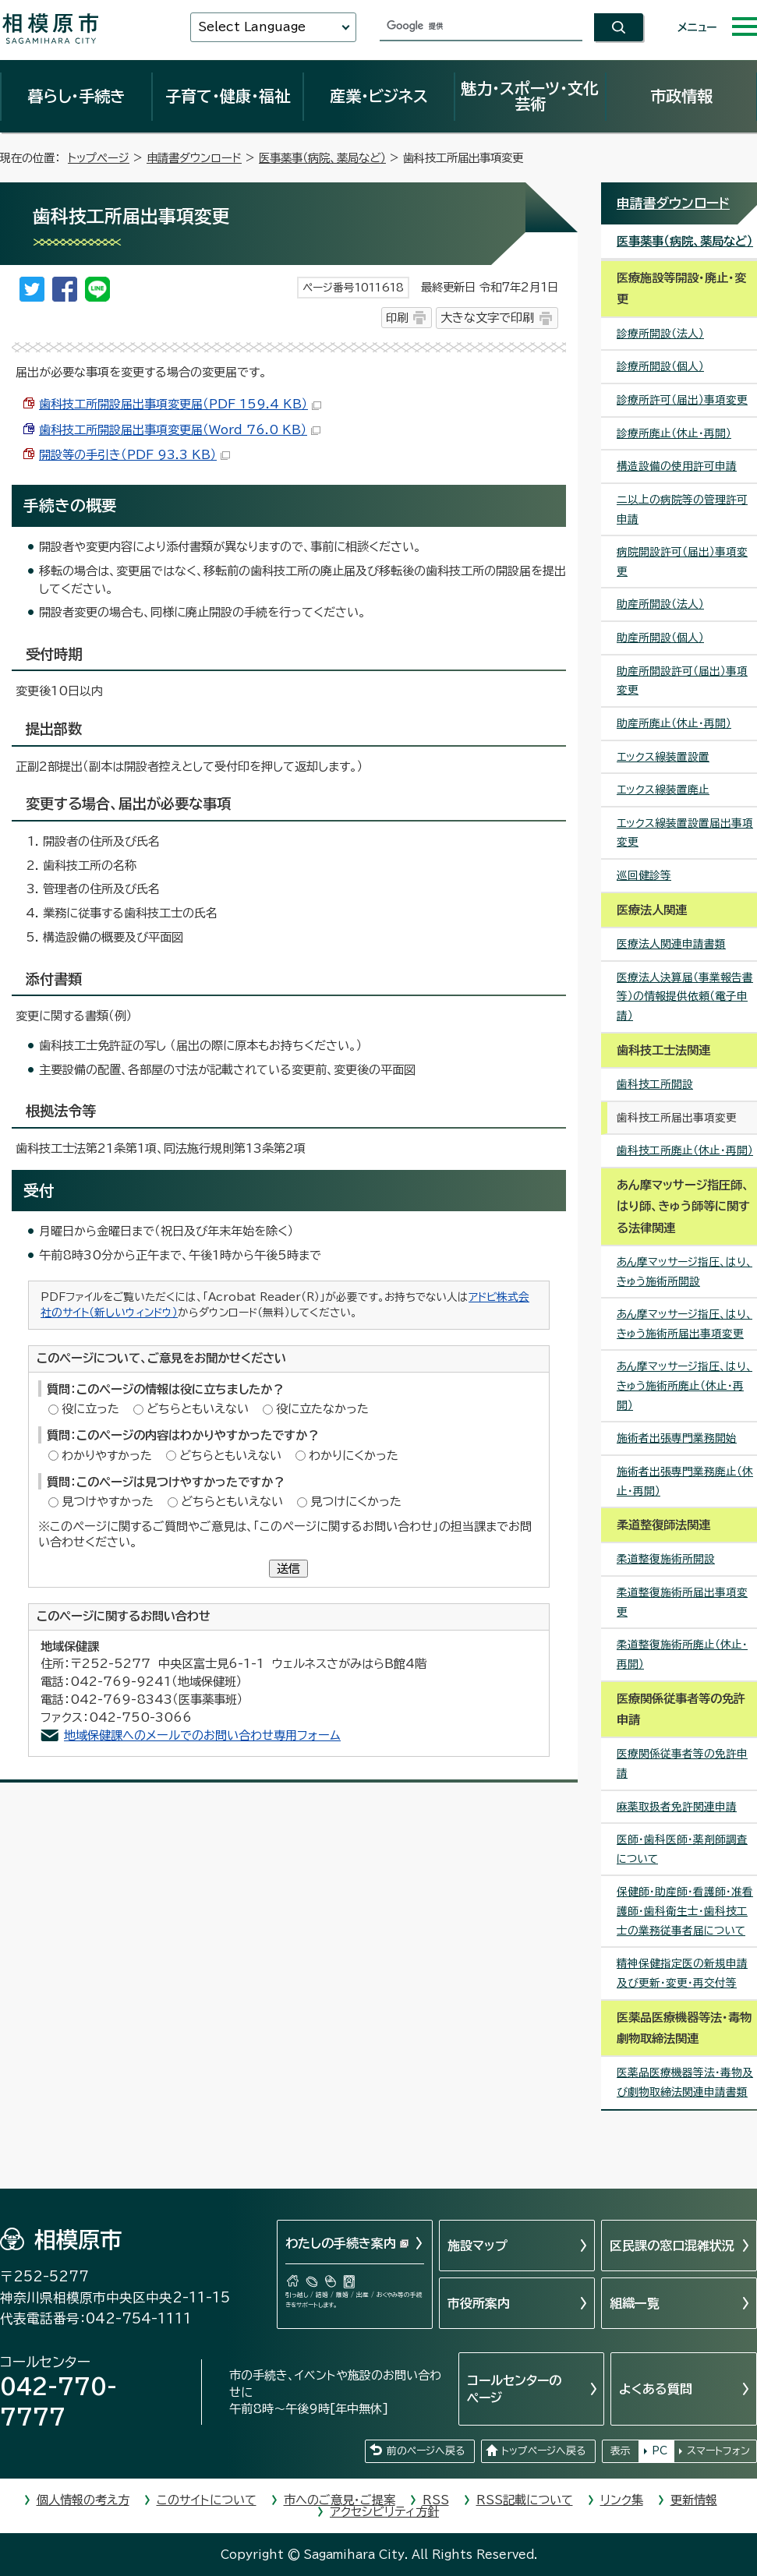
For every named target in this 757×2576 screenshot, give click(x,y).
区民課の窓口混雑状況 (672, 2245)
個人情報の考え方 (83, 2500)
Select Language (252, 27)
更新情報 (693, 2500)
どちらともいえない (198, 1409)
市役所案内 (478, 2303)
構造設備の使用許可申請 (677, 466)
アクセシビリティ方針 (384, 2512)
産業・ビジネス (379, 96)
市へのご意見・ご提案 (339, 2500)
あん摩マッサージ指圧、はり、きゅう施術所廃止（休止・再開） (684, 1385)
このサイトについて (206, 2500)
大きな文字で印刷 (487, 317)
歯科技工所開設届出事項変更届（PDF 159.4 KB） (180, 404)
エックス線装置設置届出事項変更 (685, 833)
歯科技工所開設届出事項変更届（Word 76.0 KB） (179, 430)
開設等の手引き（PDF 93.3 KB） (134, 455)
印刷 (397, 317)
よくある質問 (655, 2389)
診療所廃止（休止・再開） (674, 433)
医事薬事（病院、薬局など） (322, 158)
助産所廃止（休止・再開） (674, 723)
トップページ (98, 158)
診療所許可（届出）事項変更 (682, 399)
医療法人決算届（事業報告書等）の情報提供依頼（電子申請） (685, 996)
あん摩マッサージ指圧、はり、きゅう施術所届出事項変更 (684, 1324)
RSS (436, 2500)
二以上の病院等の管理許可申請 (682, 509)
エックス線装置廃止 (663, 789)
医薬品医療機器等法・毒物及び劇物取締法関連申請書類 (685, 2082)
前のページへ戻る (426, 2451)
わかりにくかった (353, 1455)
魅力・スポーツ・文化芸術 (530, 95)
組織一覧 (635, 2303)
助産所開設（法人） (660, 604)
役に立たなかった (322, 1409)
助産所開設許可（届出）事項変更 (682, 681)
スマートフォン (718, 2451)
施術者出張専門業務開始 (677, 1438)
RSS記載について (524, 2500)
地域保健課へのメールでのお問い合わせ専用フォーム (202, 1735)
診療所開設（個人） (660, 366)
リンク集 (621, 2500)
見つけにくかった (355, 1501)
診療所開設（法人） (660, 333)
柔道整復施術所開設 (666, 1558)
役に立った (90, 1409)
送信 (288, 1568)
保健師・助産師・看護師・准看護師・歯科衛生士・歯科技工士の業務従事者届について (685, 1910)
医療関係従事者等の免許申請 (682, 1763)
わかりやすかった (107, 1455)
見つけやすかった (108, 1501)
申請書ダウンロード (194, 158)
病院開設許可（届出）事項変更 (682, 561)
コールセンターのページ (514, 2389)
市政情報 (681, 96)
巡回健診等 (644, 875)
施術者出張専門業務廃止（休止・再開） (685, 1481)
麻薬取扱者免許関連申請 (677, 1806)
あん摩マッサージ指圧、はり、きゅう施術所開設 (684, 1271)
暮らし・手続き (76, 96)
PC (659, 2451)
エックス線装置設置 (663, 756)
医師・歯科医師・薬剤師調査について (682, 1849)
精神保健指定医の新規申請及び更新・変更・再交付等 (682, 1973)
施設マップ (477, 2245)
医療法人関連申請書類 (671, 943)
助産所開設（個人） (660, 637)
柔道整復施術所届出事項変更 (682, 1602)
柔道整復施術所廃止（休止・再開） (682, 1654)
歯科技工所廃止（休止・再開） (685, 1150)
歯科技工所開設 (655, 1084)
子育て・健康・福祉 (227, 96)
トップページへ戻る (543, 2451)
